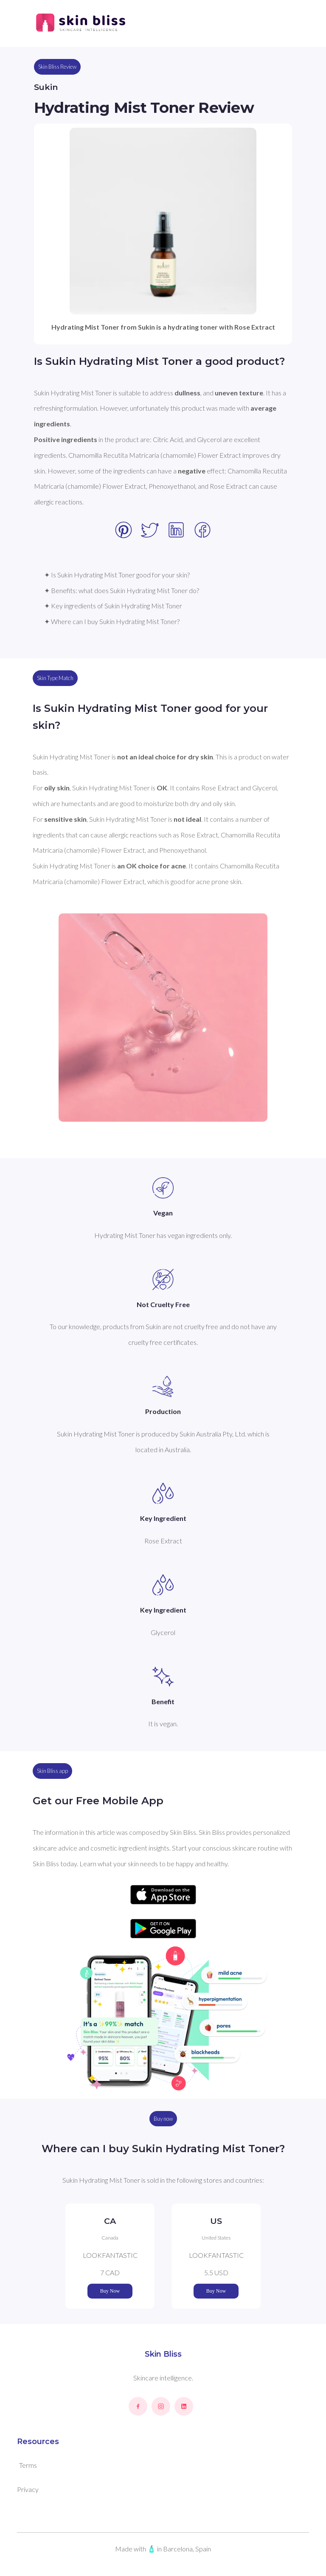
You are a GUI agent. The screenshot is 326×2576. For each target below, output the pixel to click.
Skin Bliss (163, 2354)
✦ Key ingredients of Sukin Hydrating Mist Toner (113, 606)
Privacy (28, 2489)
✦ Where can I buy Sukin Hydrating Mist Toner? (112, 621)
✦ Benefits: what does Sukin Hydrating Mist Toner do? (121, 590)
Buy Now (110, 2291)
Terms (28, 2465)
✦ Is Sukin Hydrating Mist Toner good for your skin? (117, 575)
